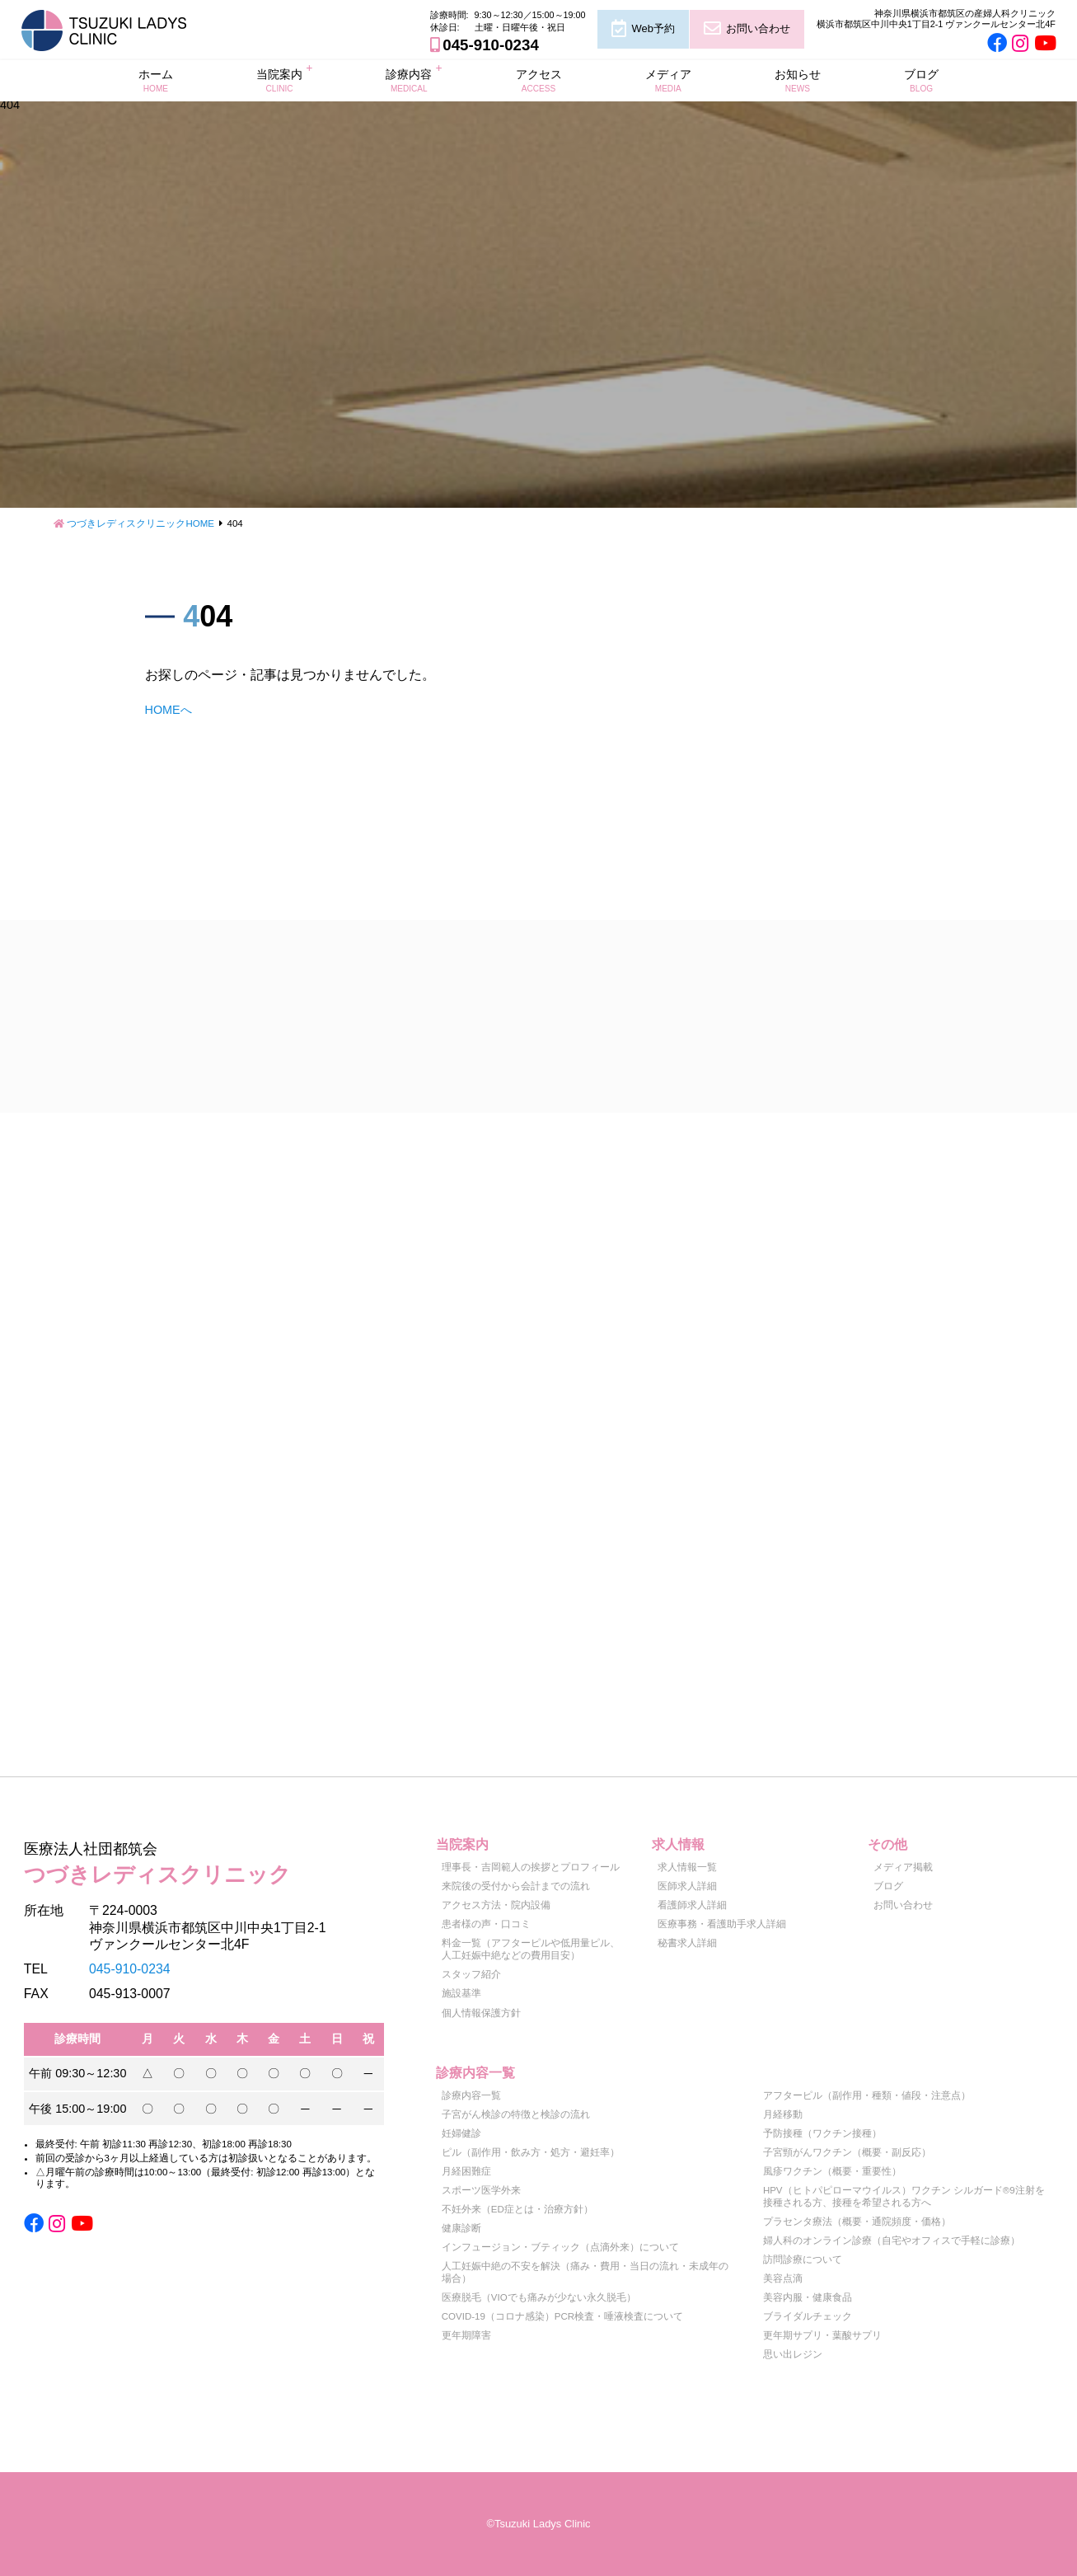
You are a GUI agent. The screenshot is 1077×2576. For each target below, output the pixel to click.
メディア (668, 80)
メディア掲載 (903, 1867)
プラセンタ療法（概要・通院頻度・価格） (857, 2221)
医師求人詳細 (687, 1886)
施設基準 (461, 1993)
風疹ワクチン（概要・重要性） (832, 2171)
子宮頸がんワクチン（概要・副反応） (847, 2152)
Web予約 (653, 28)
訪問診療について (802, 2259)
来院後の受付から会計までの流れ (516, 1886)
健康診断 (461, 2228)
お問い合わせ (758, 28)
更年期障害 (466, 2335)
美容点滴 (783, 2278)
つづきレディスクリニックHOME (140, 523)
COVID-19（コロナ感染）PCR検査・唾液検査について (562, 2316)
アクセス (539, 80)
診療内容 (409, 80)
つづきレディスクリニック (204, 1861)
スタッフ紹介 (471, 1974)
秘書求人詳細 (687, 1943)
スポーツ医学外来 (481, 2190)
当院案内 (279, 80)
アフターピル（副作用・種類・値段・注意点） (867, 2095)
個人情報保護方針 (481, 2013)
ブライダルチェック (807, 2316)
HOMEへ (168, 709)
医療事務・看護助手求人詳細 (722, 1924)
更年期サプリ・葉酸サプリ (822, 2335)
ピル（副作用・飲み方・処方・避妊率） (531, 2152)
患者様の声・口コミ (486, 1924)
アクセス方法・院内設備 (496, 1905)
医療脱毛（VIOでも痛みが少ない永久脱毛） (539, 2297)
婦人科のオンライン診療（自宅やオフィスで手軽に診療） (891, 2240)
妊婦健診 (461, 2133)
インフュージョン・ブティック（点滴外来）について (560, 2247)
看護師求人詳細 (692, 1905)
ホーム (155, 80)
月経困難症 (466, 2171)
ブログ (921, 80)
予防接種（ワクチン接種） (822, 2133)
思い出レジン (792, 2354)
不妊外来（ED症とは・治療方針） (517, 2209)
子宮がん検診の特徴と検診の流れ (516, 2114)
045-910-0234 (490, 45)
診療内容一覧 (471, 2095)
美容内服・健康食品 (807, 2297)
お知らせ (798, 80)
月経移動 (783, 2114)
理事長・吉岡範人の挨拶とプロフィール (531, 1867)
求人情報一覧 (687, 1867)
